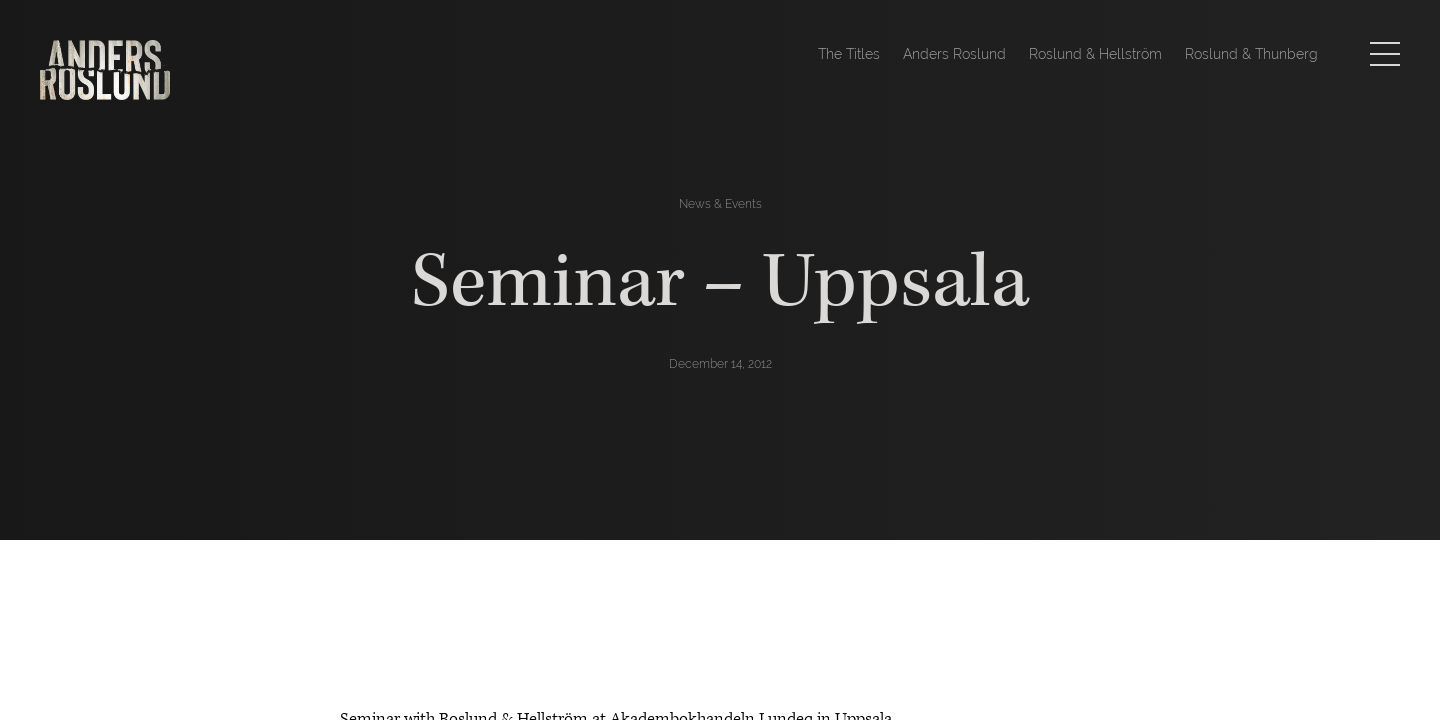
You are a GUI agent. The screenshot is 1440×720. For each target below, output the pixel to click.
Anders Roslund (954, 54)
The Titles (849, 54)
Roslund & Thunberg (1251, 54)
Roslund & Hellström (1095, 54)
